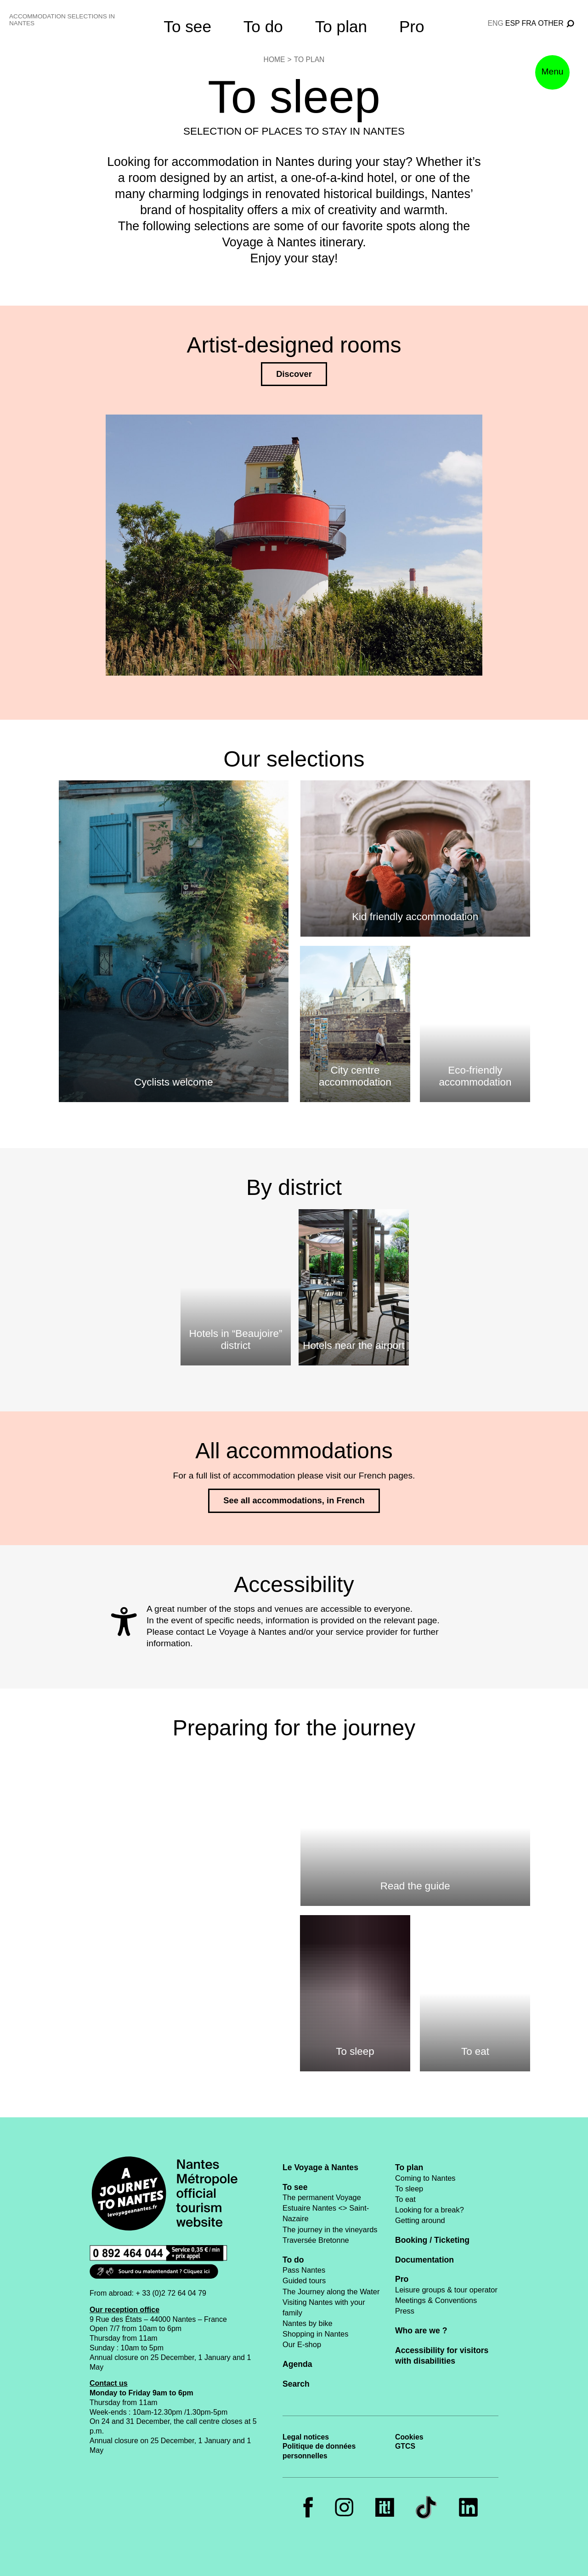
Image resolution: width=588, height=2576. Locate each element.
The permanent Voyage (322, 2197)
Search (296, 2383)
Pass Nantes (304, 2270)
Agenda (297, 2364)
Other (550, 23)
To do (263, 26)
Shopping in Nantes (315, 2334)
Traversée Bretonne (316, 2240)
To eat (405, 2199)
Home (274, 59)
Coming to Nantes (425, 2178)
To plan (341, 26)
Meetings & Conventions (436, 2300)
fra (529, 23)
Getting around (420, 2220)
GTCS (405, 2446)
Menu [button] (553, 71)
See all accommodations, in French (294, 1500)
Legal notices (306, 2437)
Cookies (409, 2437)
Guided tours (304, 2280)
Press (404, 2311)
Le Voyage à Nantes (320, 2167)
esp (512, 23)
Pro (411, 26)
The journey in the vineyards (330, 2229)
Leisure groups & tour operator (446, 2290)
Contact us (109, 2383)
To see (187, 26)
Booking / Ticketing (432, 2240)
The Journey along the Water (331, 2291)
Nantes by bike (308, 2323)
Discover (294, 374)
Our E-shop (302, 2344)
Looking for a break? (429, 2210)
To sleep (409, 2188)
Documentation (424, 2259)
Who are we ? (421, 2330)
